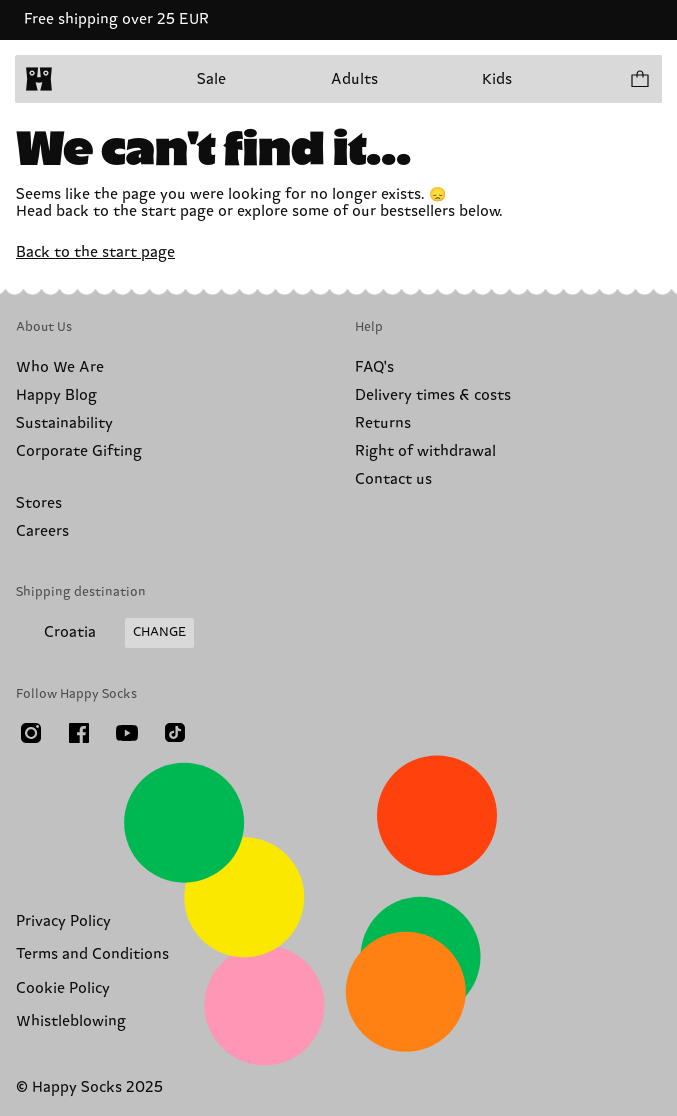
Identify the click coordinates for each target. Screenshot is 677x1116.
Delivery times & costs (433, 395)
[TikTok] (175, 733)
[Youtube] (127, 733)
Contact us (393, 479)
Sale (211, 79)
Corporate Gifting (79, 451)
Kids (497, 79)
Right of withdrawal (425, 451)
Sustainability (64, 423)
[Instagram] (31, 733)
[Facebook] (79, 733)
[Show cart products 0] (639, 79)
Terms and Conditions (92, 954)
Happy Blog (56, 395)
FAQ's (374, 367)
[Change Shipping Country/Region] (105, 633)
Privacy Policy (63, 921)
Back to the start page (95, 252)
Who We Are (60, 367)
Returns (383, 423)
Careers (42, 531)
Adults (354, 79)
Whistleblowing (71, 1021)
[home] (39, 79)
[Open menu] (78, 79)
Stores (39, 503)
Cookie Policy (63, 988)
